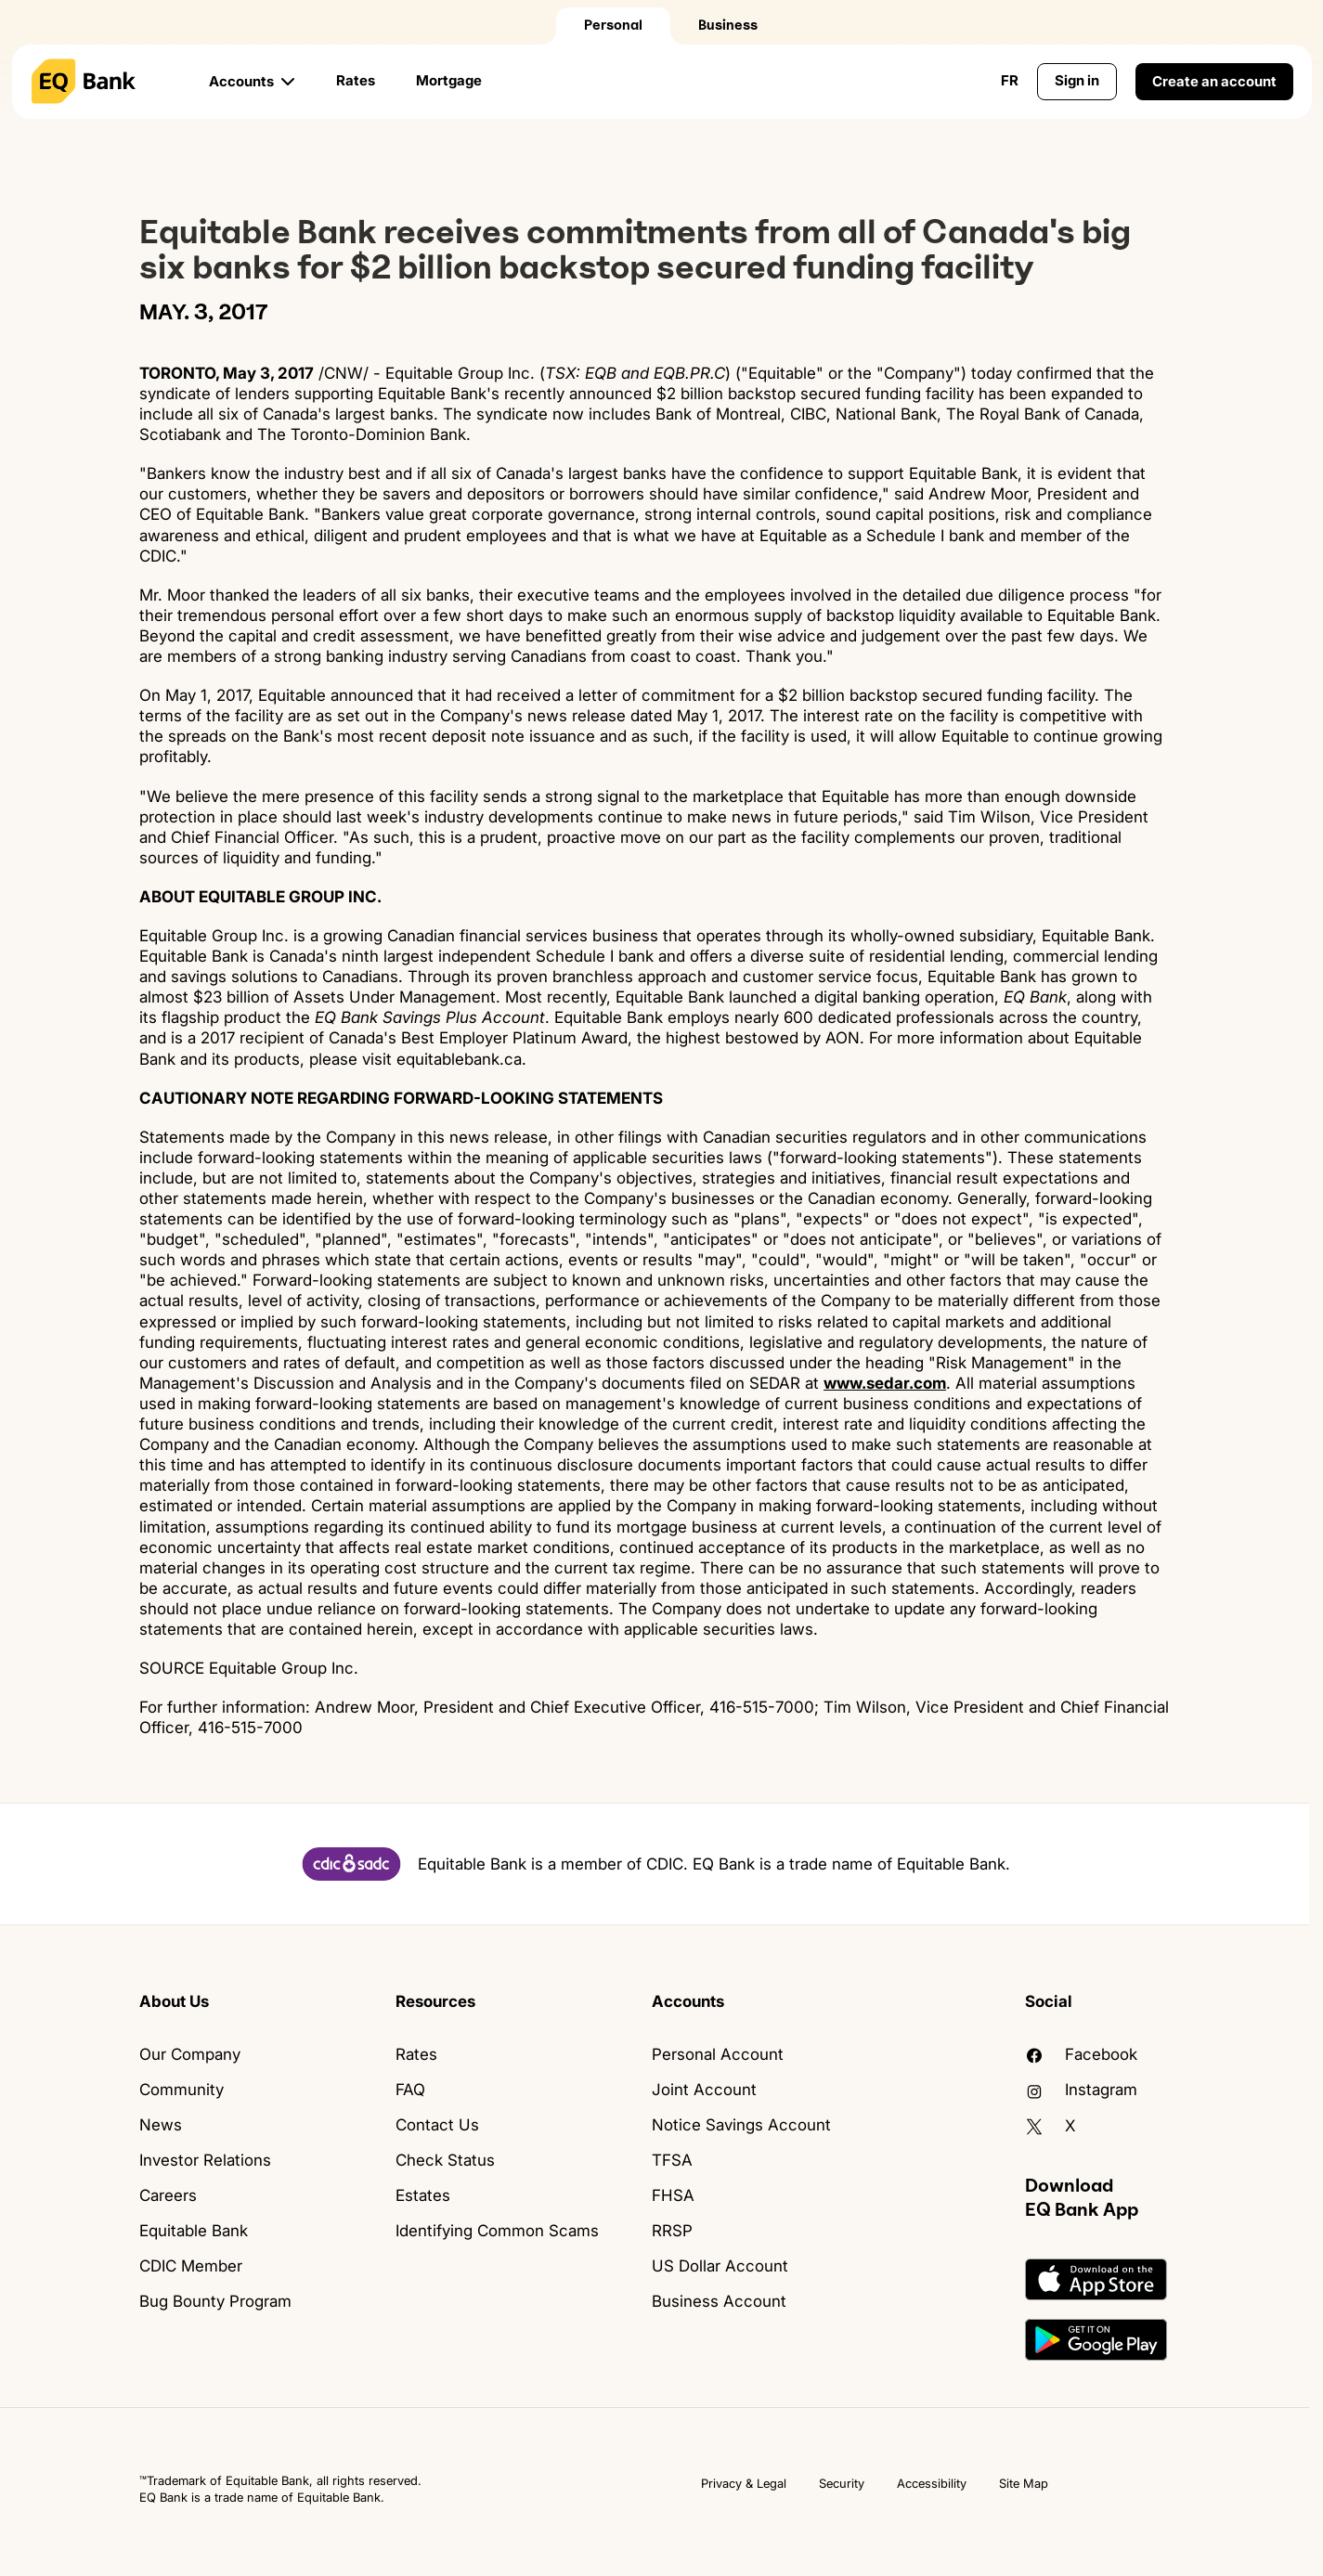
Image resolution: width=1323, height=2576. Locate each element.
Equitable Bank (193, 2230)
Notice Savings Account (741, 2125)
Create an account (1214, 81)
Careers (168, 2195)
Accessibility (931, 2483)
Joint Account (704, 2089)
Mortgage (449, 80)
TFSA (672, 2160)
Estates (423, 2195)
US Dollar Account (720, 2266)
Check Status (445, 2160)
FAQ (410, 2089)
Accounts (241, 81)
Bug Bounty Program (215, 2301)
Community (181, 2089)
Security (841, 2483)
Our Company (189, 2054)
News (160, 2125)
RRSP (672, 2230)
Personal (613, 25)
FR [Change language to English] (1009, 80)
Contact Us (437, 2125)
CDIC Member (190, 2266)
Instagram (1081, 2089)
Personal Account (718, 2054)
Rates (355, 80)
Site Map (1023, 2483)
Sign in (1077, 80)
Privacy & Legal (743, 2483)
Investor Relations (205, 2160)
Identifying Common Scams (497, 2230)
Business (728, 25)
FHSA (673, 2195)
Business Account (719, 2301)
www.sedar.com (885, 1383)
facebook (1081, 2054)
